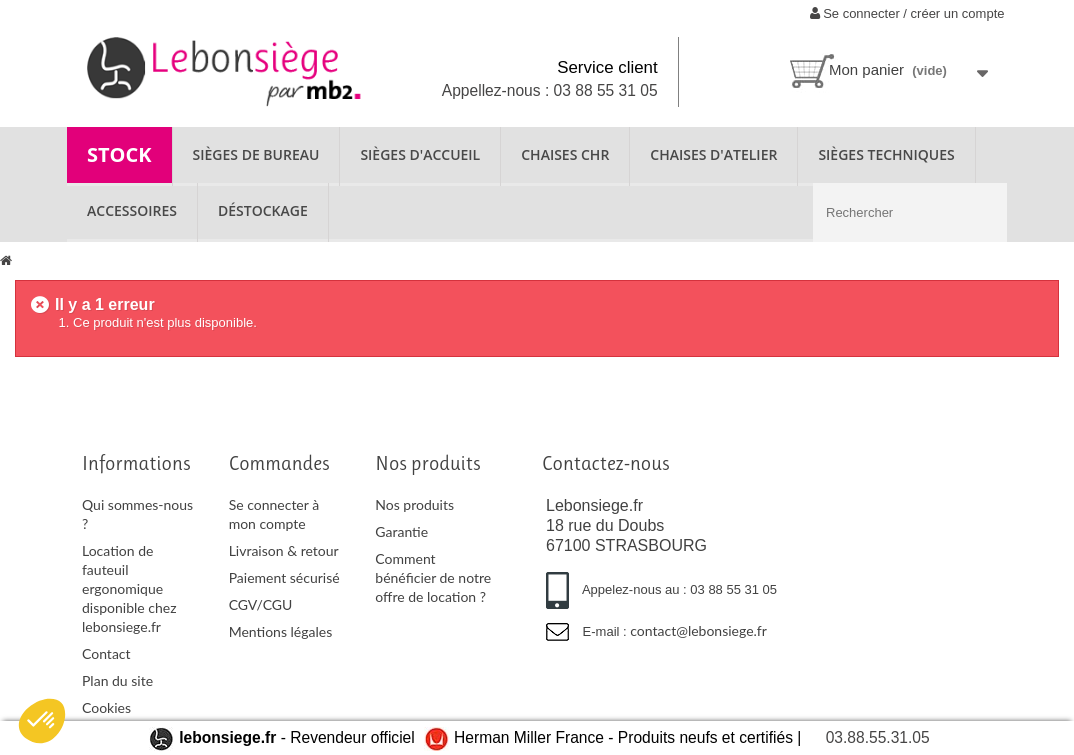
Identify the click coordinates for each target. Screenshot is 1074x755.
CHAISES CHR (565, 154)
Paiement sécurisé (284, 577)
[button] (42, 721)
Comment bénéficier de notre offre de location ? (433, 577)
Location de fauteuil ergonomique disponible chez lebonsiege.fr (129, 588)
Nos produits (414, 504)
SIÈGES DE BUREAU (256, 154)
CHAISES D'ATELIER (713, 154)
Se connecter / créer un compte (907, 13)
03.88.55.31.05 (878, 737)
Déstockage (263, 210)
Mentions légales (281, 631)
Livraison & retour (284, 550)
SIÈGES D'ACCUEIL (420, 154)
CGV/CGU (261, 604)
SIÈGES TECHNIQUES (886, 154)
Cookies (106, 707)
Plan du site (117, 680)
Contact (106, 653)
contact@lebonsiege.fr (698, 630)
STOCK (119, 154)
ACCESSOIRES (132, 210)
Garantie (401, 531)
